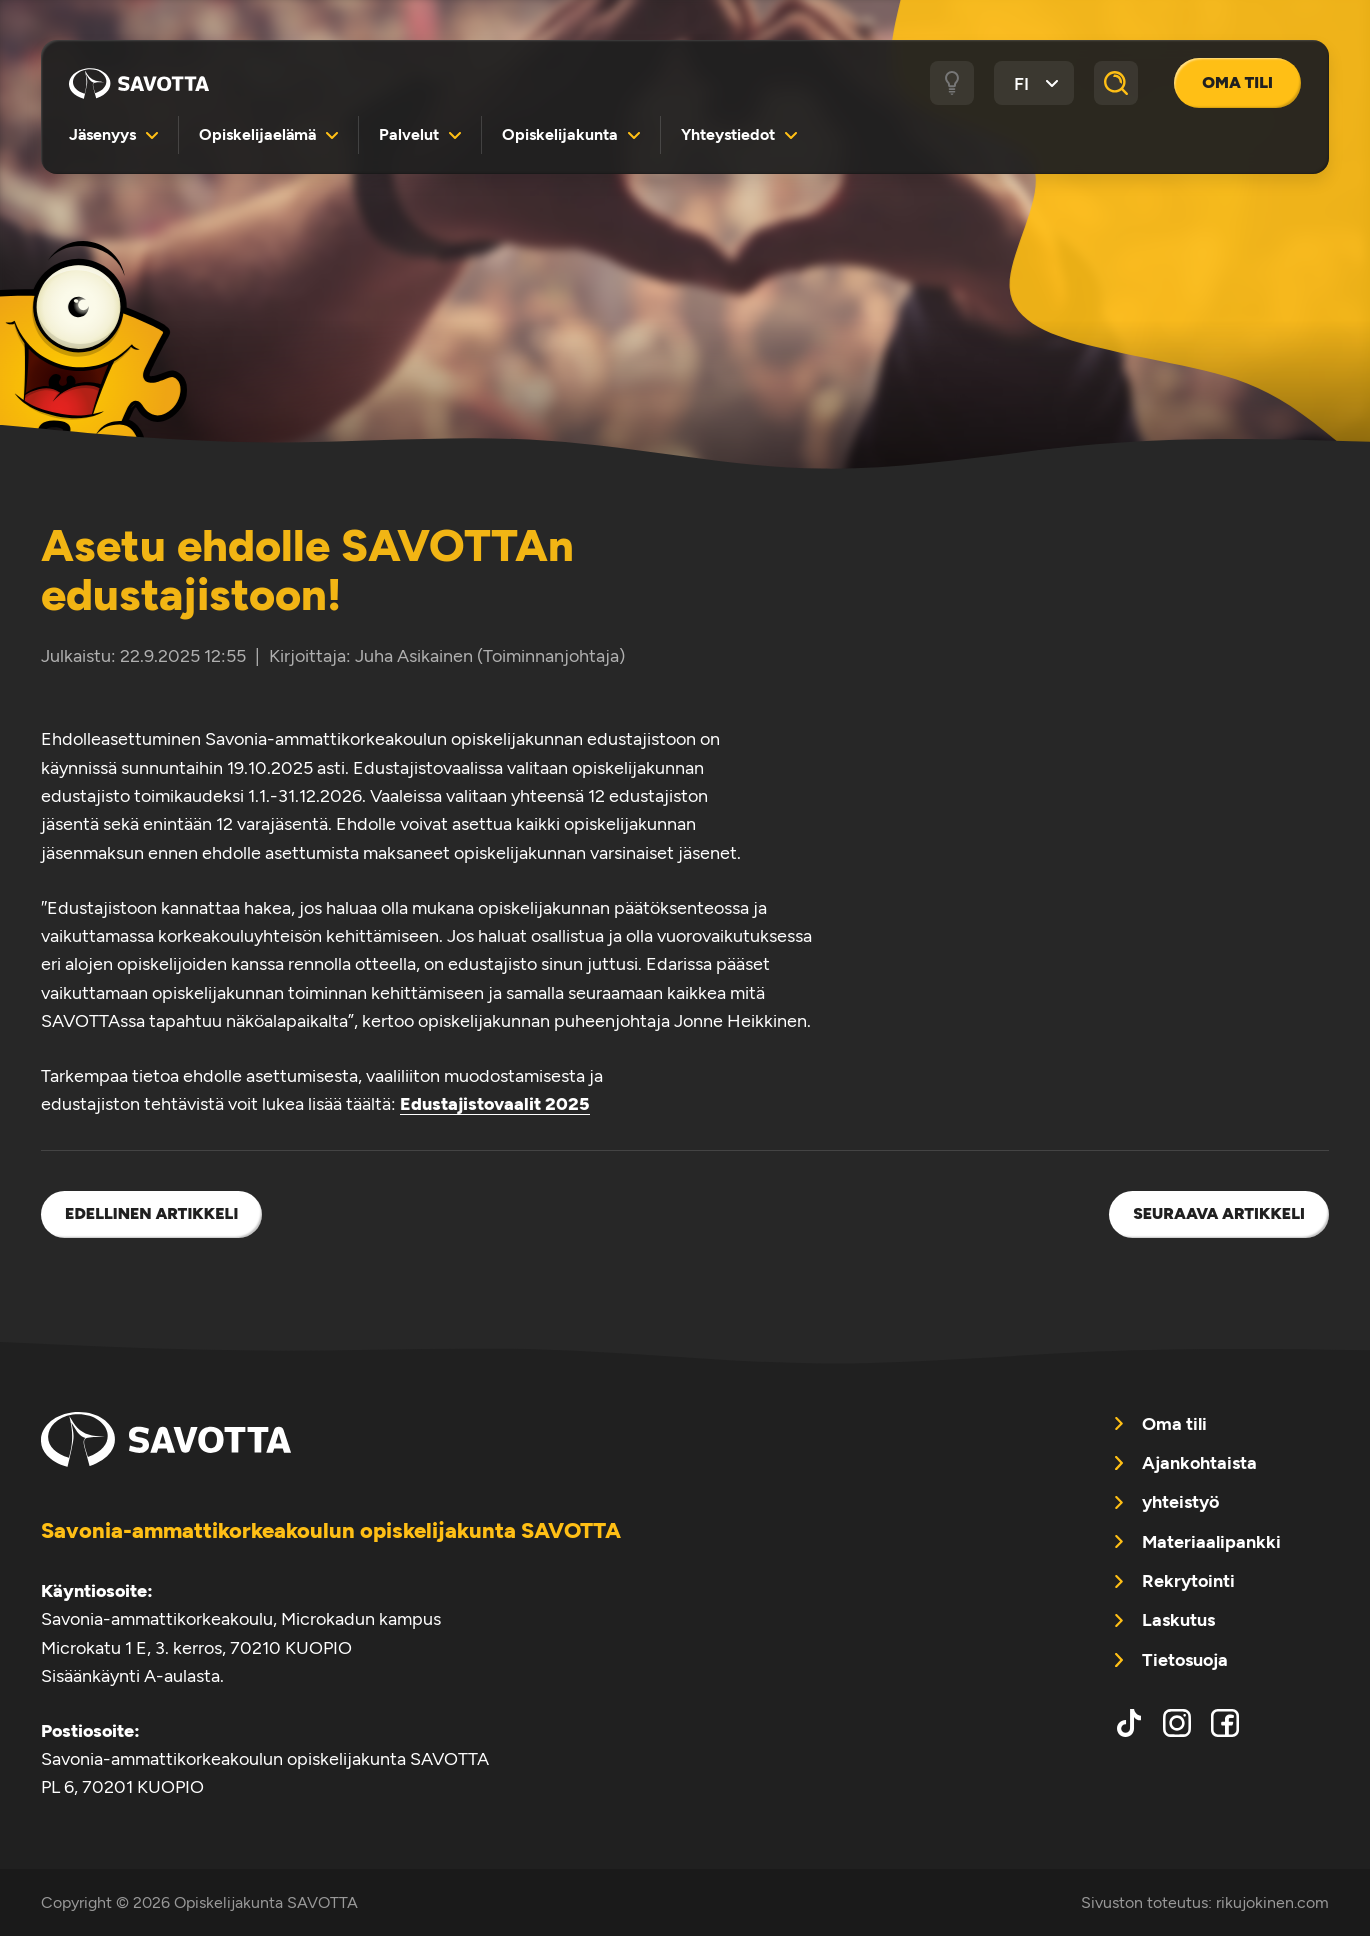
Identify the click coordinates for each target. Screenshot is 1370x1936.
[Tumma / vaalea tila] (952, 83)
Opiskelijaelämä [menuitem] (257, 134)
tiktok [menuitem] (1129, 1723)
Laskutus (1178, 1619)
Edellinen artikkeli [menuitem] (151, 1213)
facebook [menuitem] (1225, 1723)
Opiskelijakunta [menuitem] (560, 134)
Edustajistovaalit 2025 (495, 1103)
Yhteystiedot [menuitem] (728, 134)
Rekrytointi (1188, 1580)
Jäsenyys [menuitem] (102, 134)
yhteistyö (1180, 1501)
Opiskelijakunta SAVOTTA (139, 83)
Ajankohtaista (1199, 1462)
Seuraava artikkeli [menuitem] (1219, 1213)
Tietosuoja (1185, 1659)
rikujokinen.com (1272, 1902)
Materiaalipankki (1211, 1541)
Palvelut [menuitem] (409, 134)
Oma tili (1237, 82)
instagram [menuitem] (1177, 1723)
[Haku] (1116, 83)
